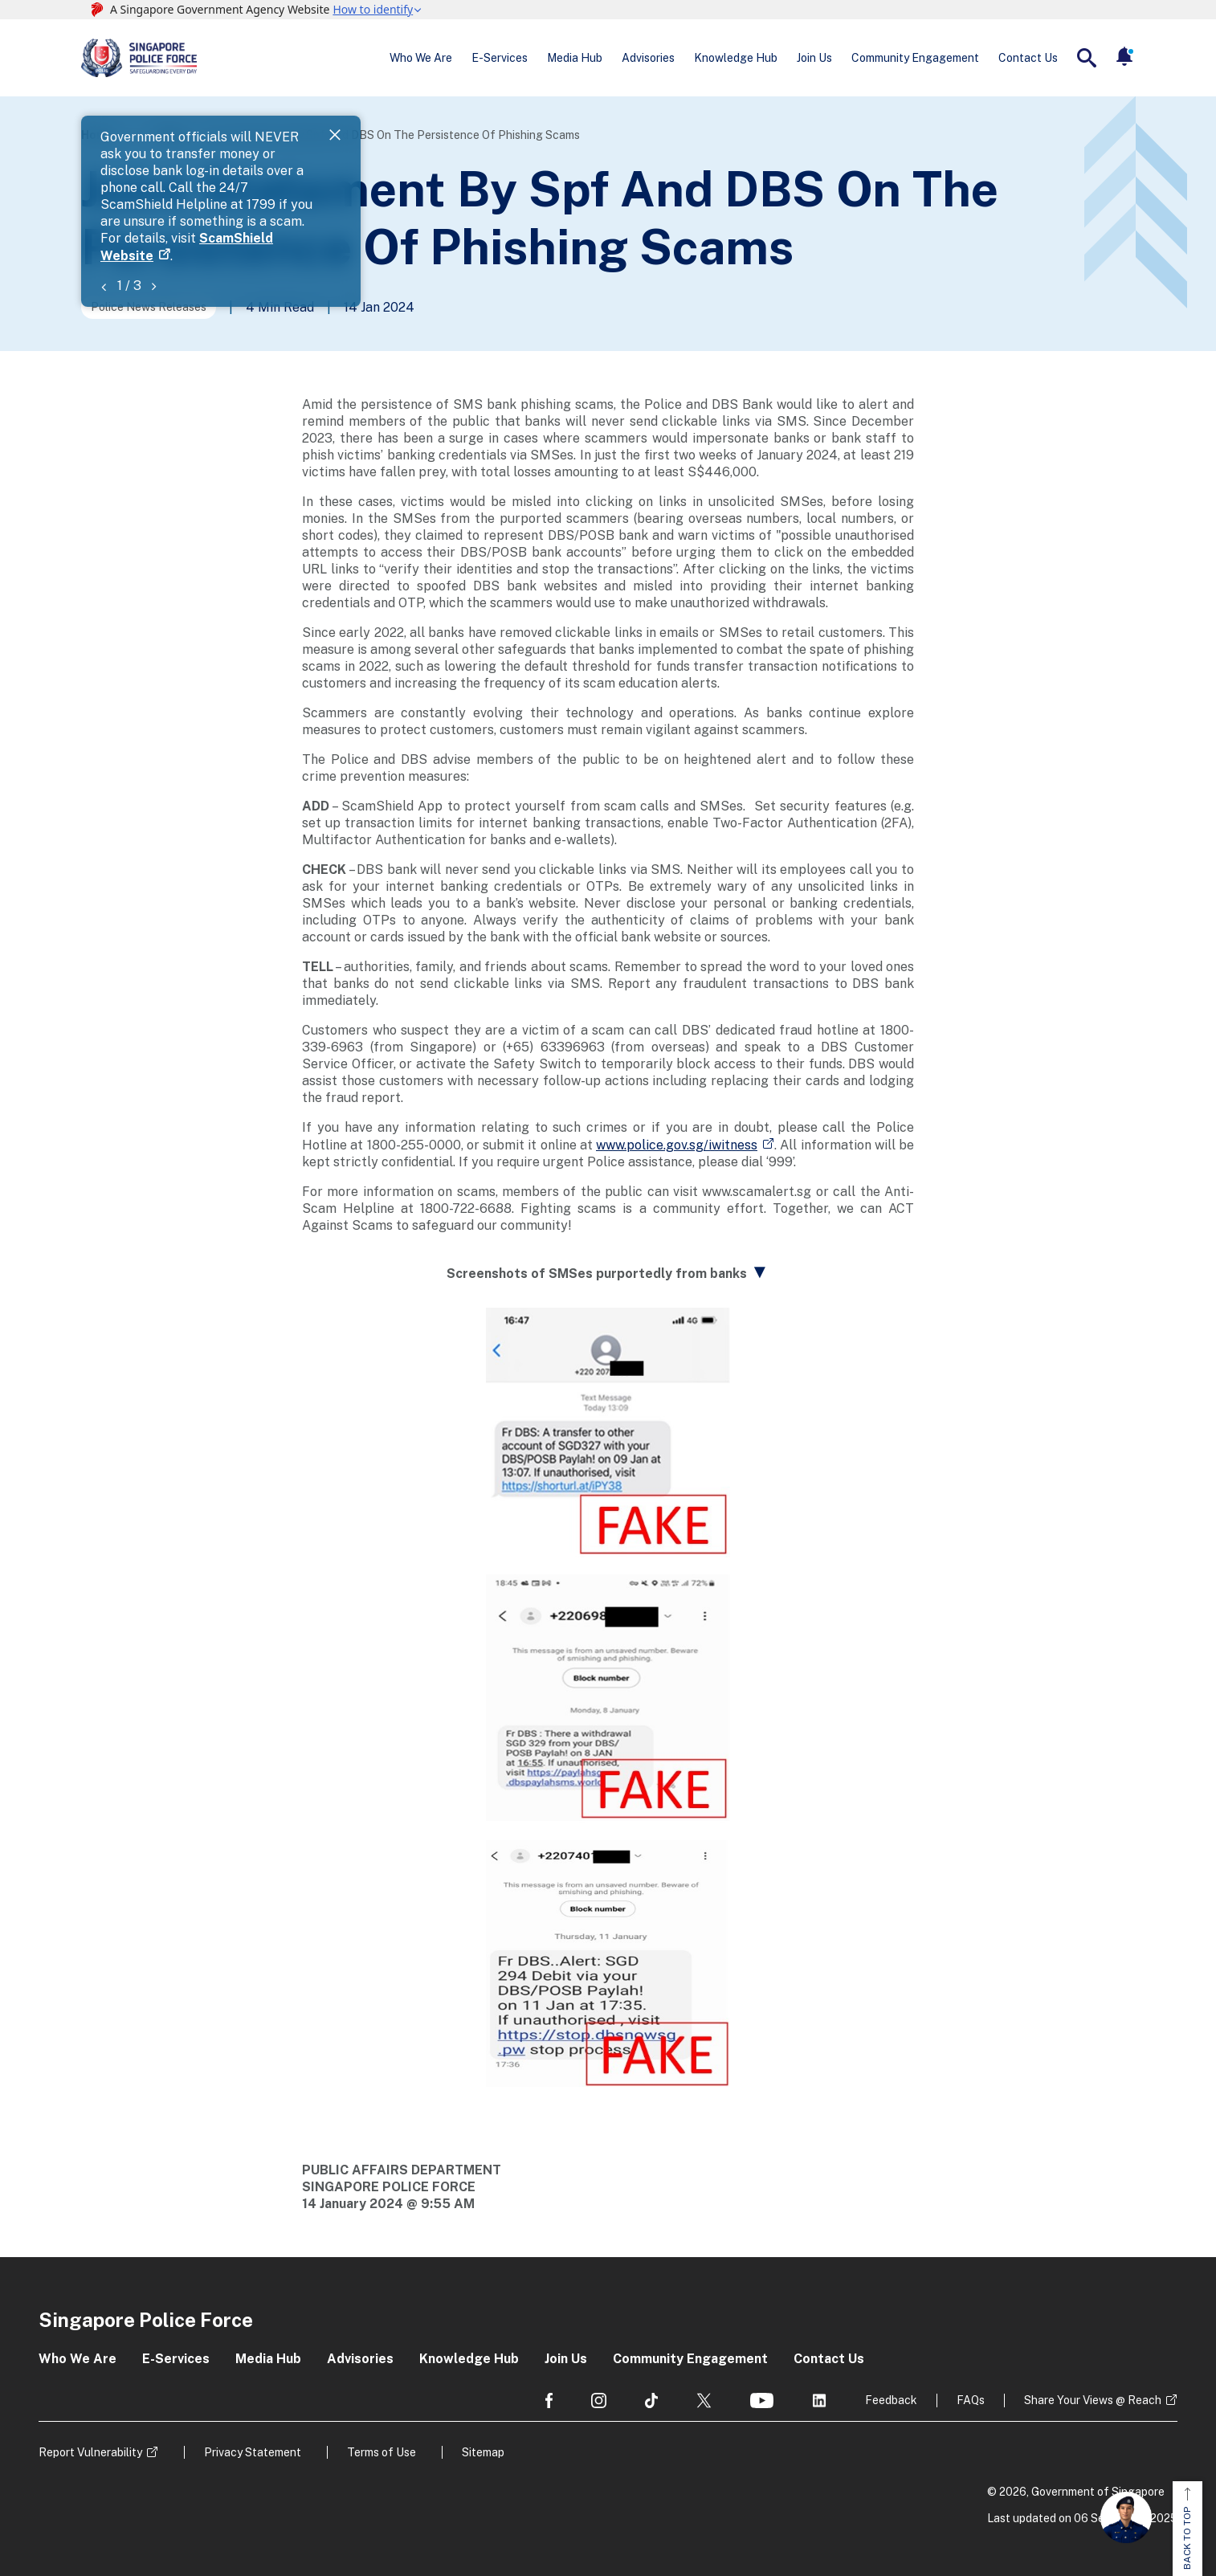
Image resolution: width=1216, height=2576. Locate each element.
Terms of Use (381, 2452)
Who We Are (421, 57)
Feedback (891, 2400)
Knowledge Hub (735, 57)
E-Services (499, 57)
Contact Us (1028, 57)
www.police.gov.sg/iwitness (676, 1145)
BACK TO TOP (1187, 2529)
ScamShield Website (448, 154)
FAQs (971, 2400)
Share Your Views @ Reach (1092, 2400)
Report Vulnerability (90, 2452)
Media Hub (574, 57)
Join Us (814, 57)
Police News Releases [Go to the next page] (148, 306)
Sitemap (483, 2452)
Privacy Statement (252, 2452)
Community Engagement (915, 57)
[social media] (549, 2400)
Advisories (648, 57)
